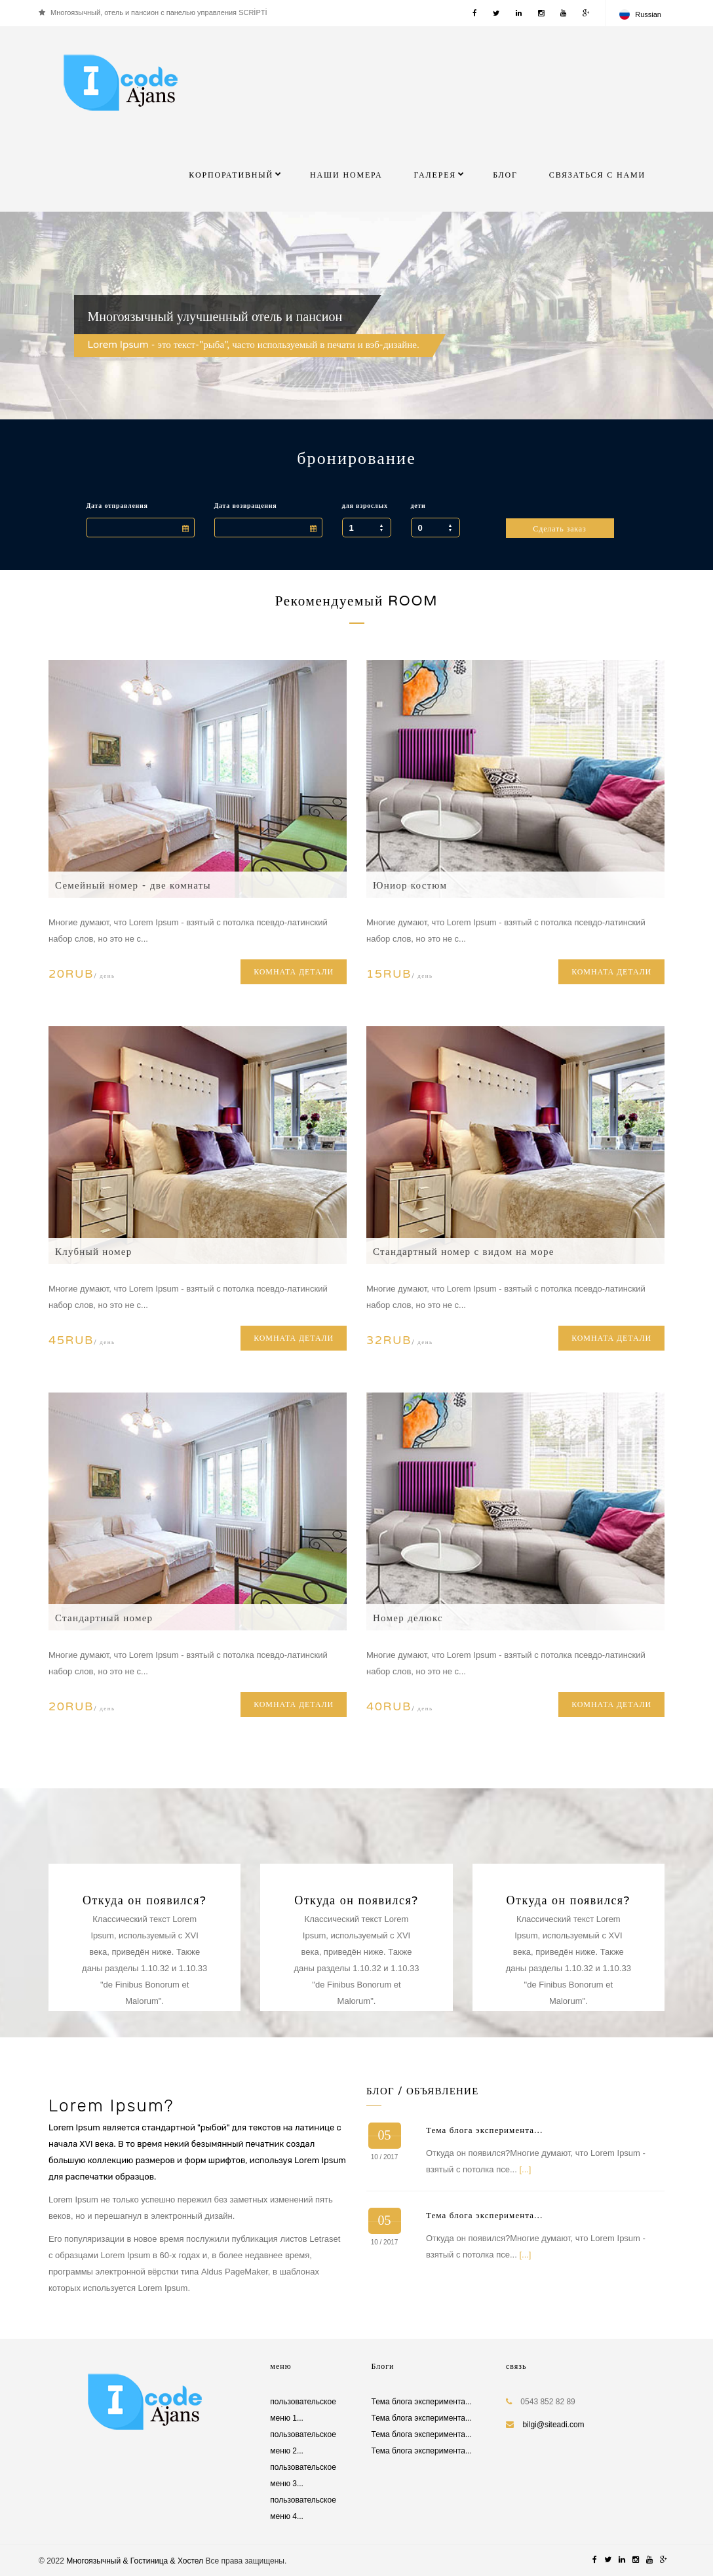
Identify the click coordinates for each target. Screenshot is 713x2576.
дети (418, 506)
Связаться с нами (597, 175)
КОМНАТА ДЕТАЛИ (294, 971)
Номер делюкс (408, 1618)
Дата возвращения (245, 506)
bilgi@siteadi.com (553, 2424)
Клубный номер (93, 1252)
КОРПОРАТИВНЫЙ (231, 175)
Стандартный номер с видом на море (463, 1252)
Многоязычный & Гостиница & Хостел (134, 2561)
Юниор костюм (410, 885)
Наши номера (346, 175)
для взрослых (365, 506)
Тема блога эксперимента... (484, 2130)
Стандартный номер (104, 1618)
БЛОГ (505, 175)
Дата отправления (117, 506)
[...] (525, 2169)
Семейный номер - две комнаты (133, 885)
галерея (435, 175)
